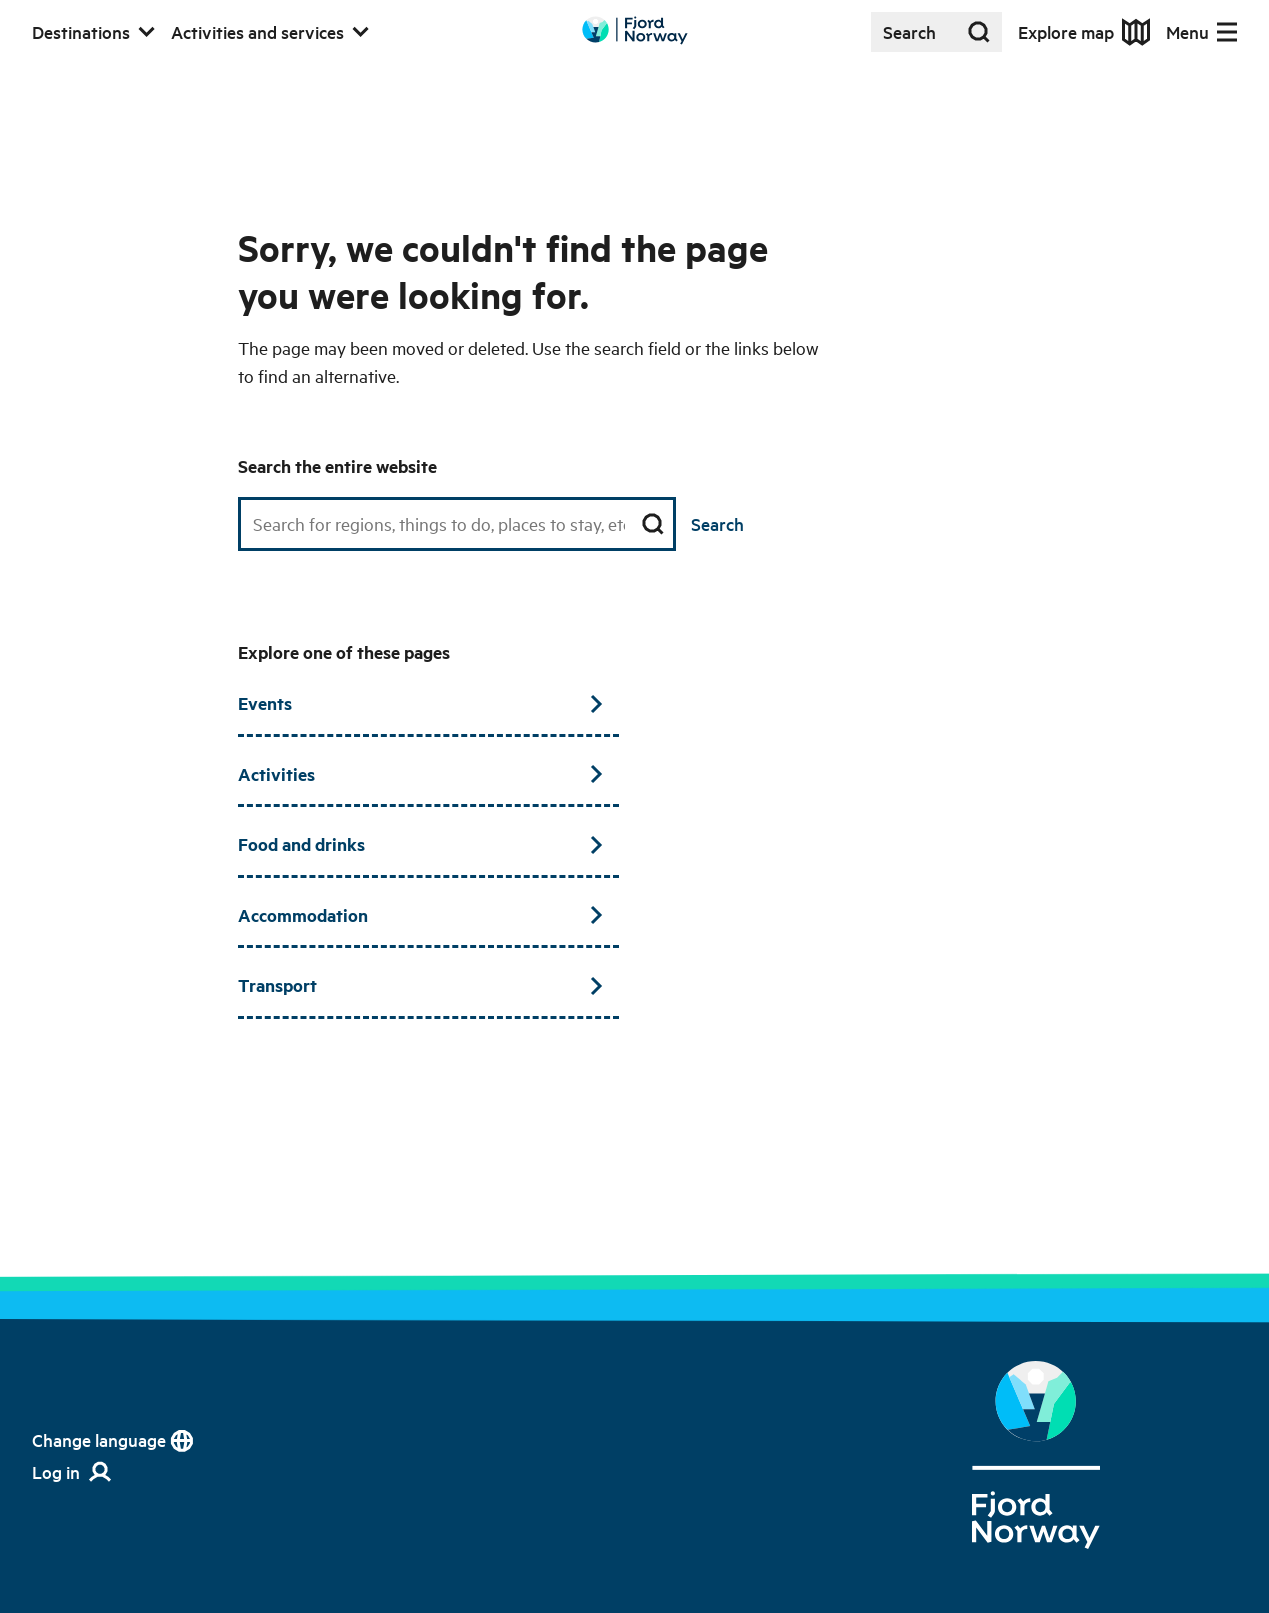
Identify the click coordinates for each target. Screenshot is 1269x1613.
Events (420, 703)
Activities (420, 774)
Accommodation (420, 915)
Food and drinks (420, 844)
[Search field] (457, 524)
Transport (420, 985)
